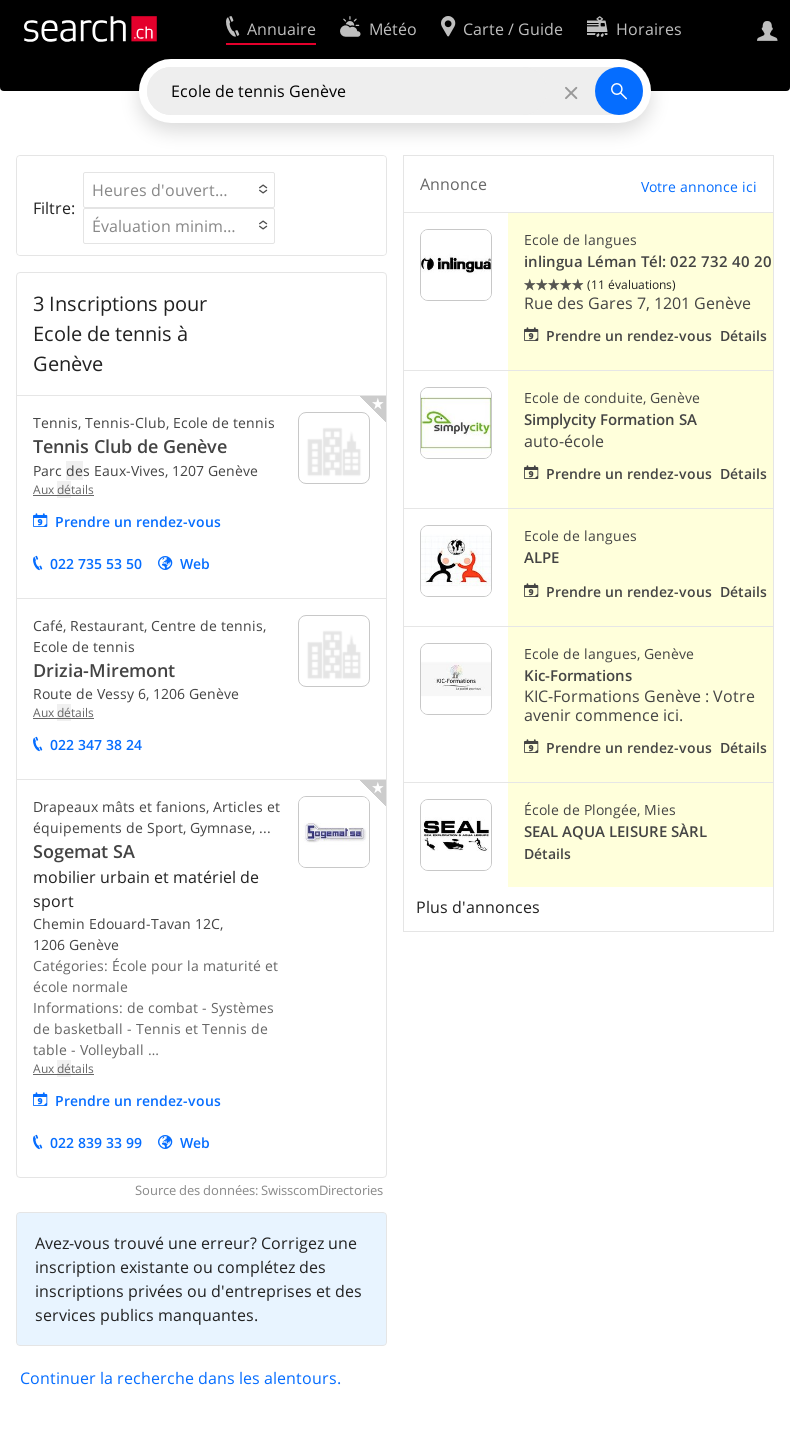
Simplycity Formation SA (610, 419)
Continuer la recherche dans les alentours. (180, 1378)
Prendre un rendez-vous (138, 521)
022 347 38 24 (96, 744)
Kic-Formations (578, 675)
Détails (743, 335)
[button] (179, 190)
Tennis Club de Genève (130, 446)
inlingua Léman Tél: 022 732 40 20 (648, 261)
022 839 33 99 (96, 1142)
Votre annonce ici (699, 186)
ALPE (541, 557)
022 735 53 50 (96, 563)
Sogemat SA (84, 851)
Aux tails (63, 489)
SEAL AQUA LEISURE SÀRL (615, 831)
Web (195, 563)
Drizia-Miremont (104, 670)
